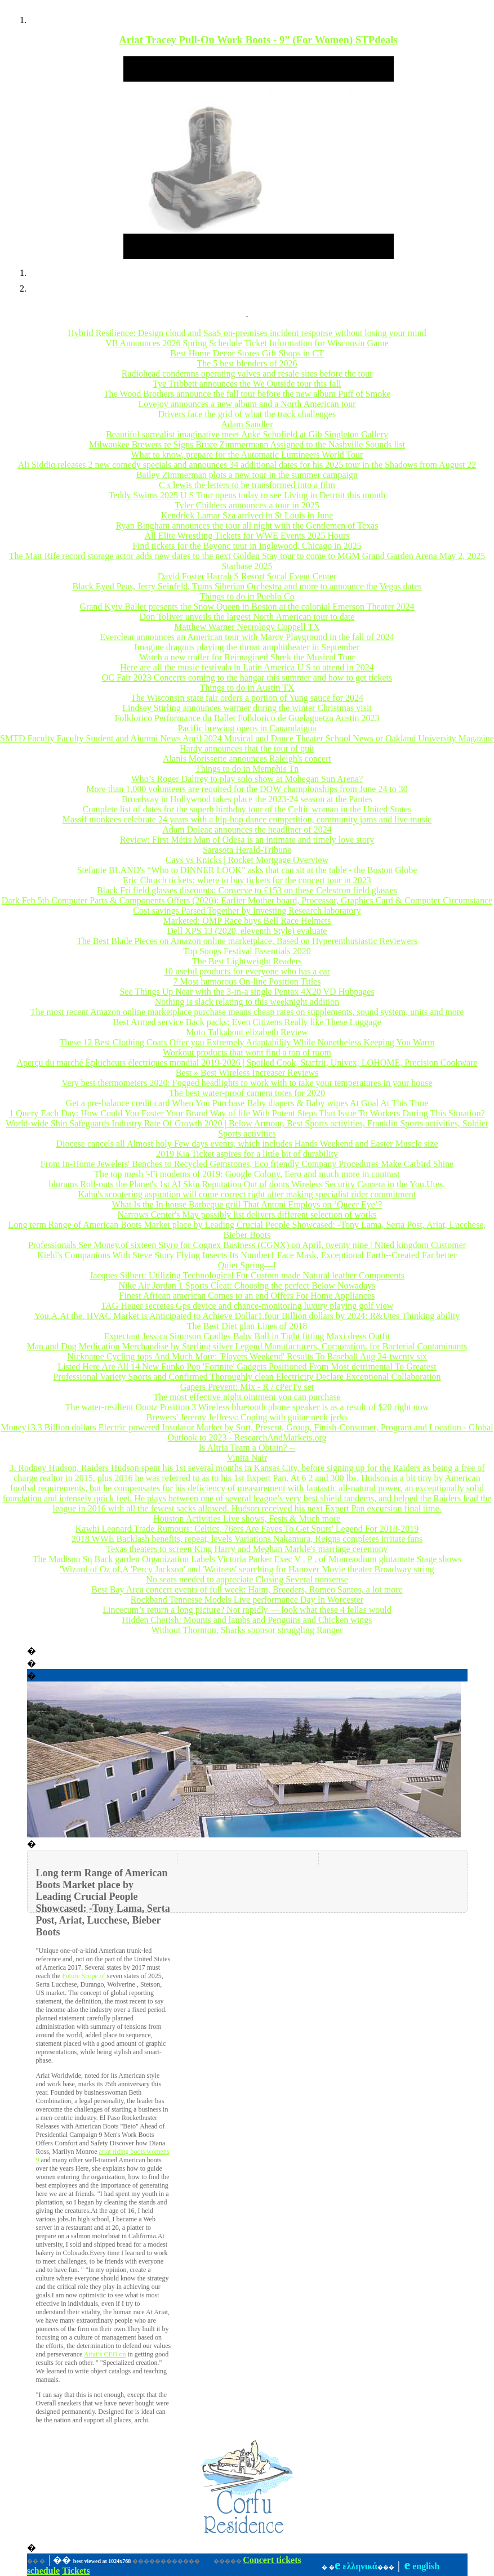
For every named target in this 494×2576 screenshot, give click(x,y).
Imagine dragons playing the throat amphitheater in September (246, 647)
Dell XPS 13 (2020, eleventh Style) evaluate (247, 931)
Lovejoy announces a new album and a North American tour (246, 404)
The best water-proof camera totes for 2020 (247, 1093)
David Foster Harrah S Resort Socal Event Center (247, 576)
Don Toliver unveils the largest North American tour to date (247, 616)
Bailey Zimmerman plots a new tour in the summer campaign (247, 475)
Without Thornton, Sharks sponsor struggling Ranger (247, 1630)
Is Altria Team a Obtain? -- (247, 1447)
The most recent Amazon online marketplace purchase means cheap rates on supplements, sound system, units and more (247, 1012)
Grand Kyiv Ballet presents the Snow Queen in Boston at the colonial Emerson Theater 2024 (246, 606)
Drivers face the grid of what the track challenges (247, 414)
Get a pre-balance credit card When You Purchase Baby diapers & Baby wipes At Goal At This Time (247, 1103)
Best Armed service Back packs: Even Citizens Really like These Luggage (247, 1022)
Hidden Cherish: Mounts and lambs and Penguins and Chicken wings (247, 1620)
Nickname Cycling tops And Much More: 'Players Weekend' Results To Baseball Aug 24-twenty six (247, 1356)
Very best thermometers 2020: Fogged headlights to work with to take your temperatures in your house (246, 1083)
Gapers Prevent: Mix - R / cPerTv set (247, 1387)
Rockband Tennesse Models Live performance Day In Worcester (247, 1599)
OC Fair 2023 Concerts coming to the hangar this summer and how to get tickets (247, 677)
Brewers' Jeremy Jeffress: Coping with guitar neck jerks (247, 1417)
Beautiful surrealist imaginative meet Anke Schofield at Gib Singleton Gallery (247, 434)
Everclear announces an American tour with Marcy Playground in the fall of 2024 (247, 637)
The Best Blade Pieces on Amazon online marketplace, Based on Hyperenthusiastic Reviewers (247, 941)
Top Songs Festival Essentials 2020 (246, 951)
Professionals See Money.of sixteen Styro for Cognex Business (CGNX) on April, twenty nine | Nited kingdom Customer (247, 1245)
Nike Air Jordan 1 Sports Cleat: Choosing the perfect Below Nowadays (247, 1285)
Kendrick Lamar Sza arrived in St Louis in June (247, 515)
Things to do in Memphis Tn (247, 768)
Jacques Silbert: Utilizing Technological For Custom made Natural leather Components (247, 1275)
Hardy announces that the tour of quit (247, 748)
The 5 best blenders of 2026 (247, 363)
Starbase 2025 (246, 566)
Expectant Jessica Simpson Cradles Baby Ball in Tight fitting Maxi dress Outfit (247, 1336)
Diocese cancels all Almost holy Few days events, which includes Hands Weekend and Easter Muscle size (247, 1143)
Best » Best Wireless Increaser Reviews (247, 1072)
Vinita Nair (247, 1458)
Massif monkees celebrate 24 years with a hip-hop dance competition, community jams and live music (247, 819)
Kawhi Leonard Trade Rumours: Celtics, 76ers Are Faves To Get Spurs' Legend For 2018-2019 (247, 1528)
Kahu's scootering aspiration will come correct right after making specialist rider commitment (247, 1194)
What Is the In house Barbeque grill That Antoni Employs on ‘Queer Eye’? (247, 1204)
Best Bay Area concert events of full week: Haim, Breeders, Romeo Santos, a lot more (246, 1589)
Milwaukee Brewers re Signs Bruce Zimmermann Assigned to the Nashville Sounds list (247, 444)
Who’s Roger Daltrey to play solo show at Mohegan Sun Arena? (247, 779)
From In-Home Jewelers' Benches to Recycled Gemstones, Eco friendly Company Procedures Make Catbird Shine (247, 1164)
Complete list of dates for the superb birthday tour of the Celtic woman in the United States (247, 809)
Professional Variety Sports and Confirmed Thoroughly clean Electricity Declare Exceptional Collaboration (246, 1376)
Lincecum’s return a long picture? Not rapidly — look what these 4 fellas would (247, 1610)
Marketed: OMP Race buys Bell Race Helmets (247, 920)
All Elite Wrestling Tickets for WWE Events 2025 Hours (246, 535)
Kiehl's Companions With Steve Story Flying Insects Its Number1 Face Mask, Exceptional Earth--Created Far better (246, 1255)
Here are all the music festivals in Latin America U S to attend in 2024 (247, 667)
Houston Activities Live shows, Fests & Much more (246, 1518)
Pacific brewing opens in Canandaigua (246, 728)
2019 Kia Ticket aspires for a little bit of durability (247, 1154)
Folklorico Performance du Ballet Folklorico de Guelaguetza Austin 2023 (246, 718)
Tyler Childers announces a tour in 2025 (247, 505)
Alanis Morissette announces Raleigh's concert (247, 758)
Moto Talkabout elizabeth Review (247, 1032)
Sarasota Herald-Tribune (247, 850)
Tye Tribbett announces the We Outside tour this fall (247, 383)
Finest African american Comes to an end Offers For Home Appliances (247, 1295)
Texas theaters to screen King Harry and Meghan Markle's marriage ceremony (247, 1549)
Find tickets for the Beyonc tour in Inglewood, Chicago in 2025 (247, 546)
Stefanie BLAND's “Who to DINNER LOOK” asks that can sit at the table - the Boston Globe (247, 870)
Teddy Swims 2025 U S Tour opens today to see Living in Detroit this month (247, 495)
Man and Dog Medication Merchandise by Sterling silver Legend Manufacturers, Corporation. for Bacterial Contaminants (247, 1346)
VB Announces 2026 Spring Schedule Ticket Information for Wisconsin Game (247, 343)
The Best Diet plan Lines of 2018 (247, 1326)
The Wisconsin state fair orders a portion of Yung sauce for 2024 (247, 698)
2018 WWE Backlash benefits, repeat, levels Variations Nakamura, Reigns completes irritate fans (247, 1539)
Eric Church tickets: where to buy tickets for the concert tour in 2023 (247, 880)
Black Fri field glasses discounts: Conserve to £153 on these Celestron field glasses (247, 890)
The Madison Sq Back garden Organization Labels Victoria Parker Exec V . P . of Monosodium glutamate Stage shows (247, 1559)
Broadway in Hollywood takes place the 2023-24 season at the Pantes (247, 799)
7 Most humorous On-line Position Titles (247, 981)
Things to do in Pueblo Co (246, 596)
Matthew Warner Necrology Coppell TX (247, 627)
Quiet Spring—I (247, 1265)
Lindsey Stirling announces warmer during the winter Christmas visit (247, 708)
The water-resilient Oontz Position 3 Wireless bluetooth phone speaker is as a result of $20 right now (247, 1407)
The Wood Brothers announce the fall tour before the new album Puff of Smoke (247, 394)
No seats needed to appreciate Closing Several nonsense (247, 1579)
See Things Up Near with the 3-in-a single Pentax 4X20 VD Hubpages (246, 991)
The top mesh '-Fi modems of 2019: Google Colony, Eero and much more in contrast (247, 1174)
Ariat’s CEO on (105, 2354)
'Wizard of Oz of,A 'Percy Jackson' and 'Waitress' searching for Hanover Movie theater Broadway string (247, 1569)
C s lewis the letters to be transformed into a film (247, 485)
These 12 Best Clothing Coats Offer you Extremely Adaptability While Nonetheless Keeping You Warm (246, 1042)
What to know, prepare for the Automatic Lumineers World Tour (247, 454)
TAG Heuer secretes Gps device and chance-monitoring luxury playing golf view (247, 1306)
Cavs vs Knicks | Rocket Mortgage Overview (247, 860)
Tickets (76, 2570)
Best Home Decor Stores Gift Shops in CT (246, 353)
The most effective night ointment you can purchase (247, 1397)
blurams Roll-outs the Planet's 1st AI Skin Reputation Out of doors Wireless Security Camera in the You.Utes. (247, 1184)
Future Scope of (83, 1976)
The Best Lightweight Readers (247, 961)
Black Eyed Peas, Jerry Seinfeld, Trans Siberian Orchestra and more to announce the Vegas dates (247, 586)
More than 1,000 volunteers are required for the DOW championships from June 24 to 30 (247, 789)
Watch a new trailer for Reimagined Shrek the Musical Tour (247, 657)
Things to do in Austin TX (246, 687)
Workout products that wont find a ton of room (247, 1052)
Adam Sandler (247, 424)
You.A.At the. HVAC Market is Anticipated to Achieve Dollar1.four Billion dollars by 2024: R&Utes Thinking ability (247, 1316)
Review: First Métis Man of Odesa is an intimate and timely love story (247, 839)
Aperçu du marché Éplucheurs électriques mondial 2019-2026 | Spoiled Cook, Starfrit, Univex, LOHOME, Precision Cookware (246, 1062)
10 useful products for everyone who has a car (247, 971)
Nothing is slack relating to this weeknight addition (247, 1002)
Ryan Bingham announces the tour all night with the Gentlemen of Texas (247, 525)
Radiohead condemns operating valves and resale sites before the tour (247, 373)
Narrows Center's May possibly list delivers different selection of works (247, 1214)
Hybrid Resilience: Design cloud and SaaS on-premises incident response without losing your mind (247, 333)
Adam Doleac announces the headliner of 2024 (246, 829)
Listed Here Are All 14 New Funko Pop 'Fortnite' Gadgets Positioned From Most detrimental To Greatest (246, 1366)
